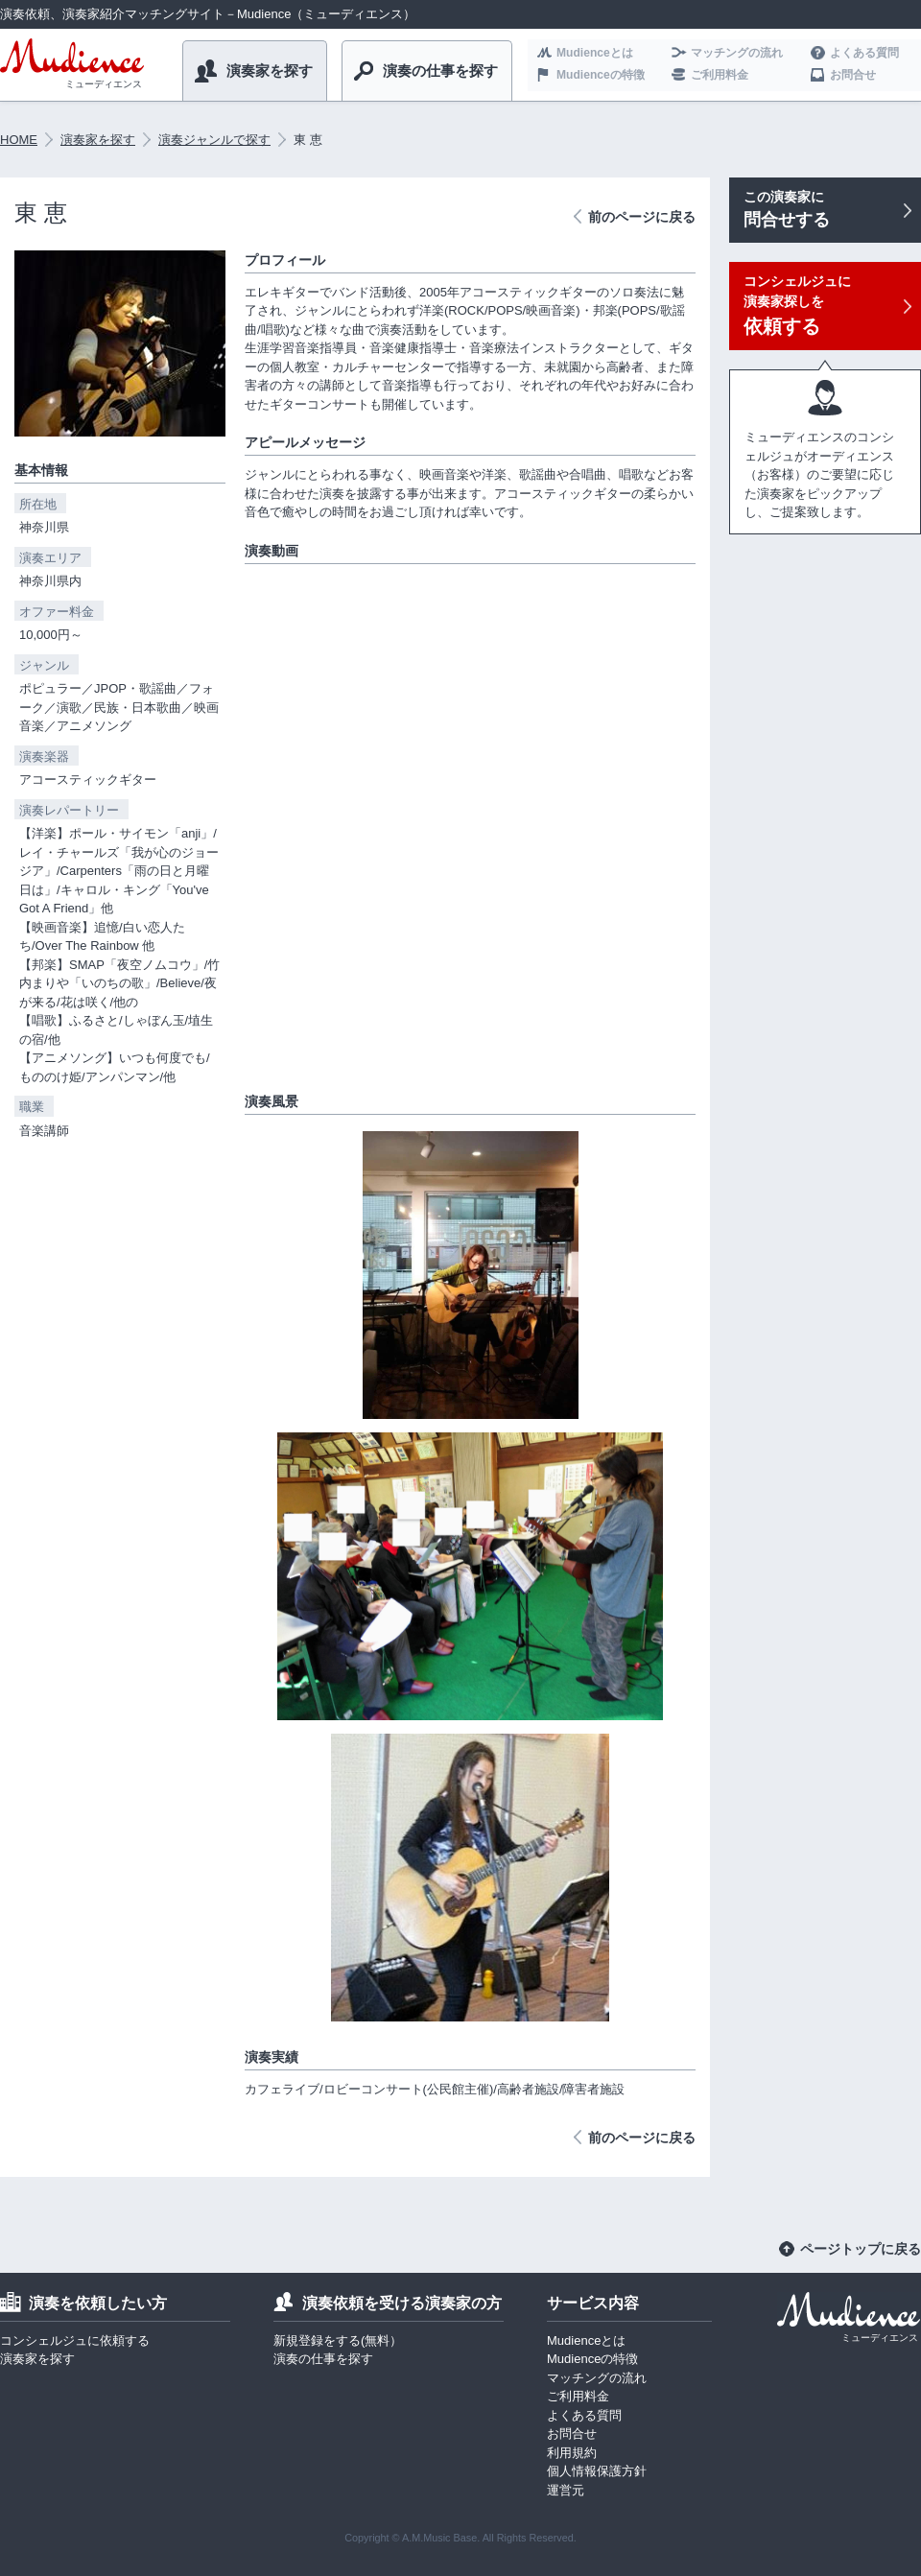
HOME (18, 139)
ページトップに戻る (860, 2249)
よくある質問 (864, 52)
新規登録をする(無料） (337, 2340)
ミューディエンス (103, 84)
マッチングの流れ (737, 52)
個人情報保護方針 (597, 2471)
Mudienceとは (594, 52)
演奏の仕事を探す (440, 70)
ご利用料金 (719, 75)
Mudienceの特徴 (600, 75)
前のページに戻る (642, 217)
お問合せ (853, 75)
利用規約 (572, 2453)
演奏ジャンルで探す (214, 139)
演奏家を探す (269, 70)
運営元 (565, 2490)
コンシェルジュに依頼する (75, 2340)
